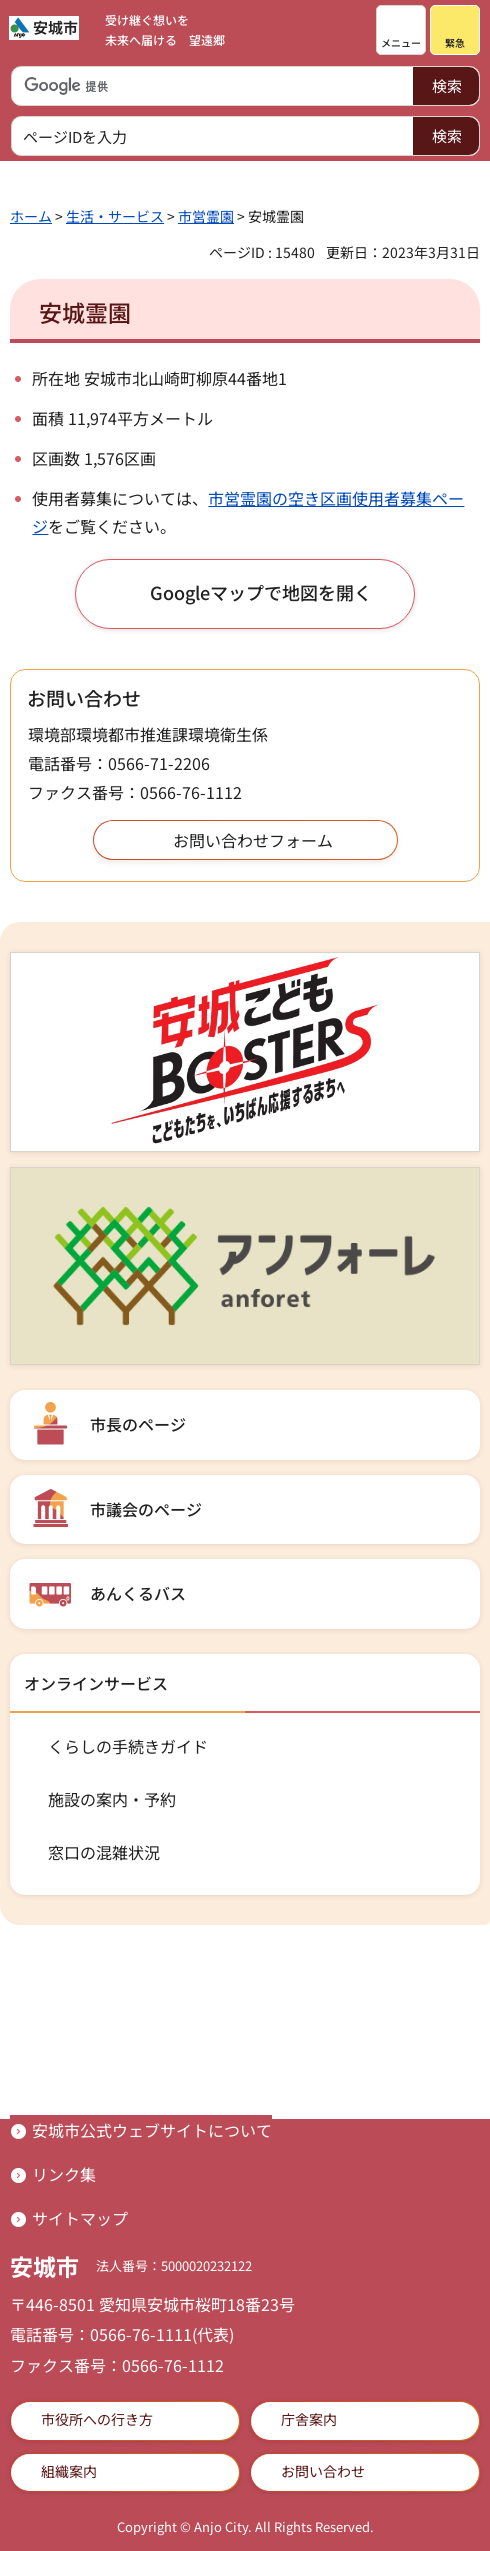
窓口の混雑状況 (104, 1852)
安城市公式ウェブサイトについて (152, 2130)
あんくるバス (138, 1593)
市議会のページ (146, 1509)
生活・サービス (115, 216)
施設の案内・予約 (112, 1799)
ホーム (31, 216)
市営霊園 (206, 216)
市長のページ (138, 1424)
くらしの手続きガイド (128, 1746)
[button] (401, 30)
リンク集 (64, 2174)
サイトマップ (80, 2218)
